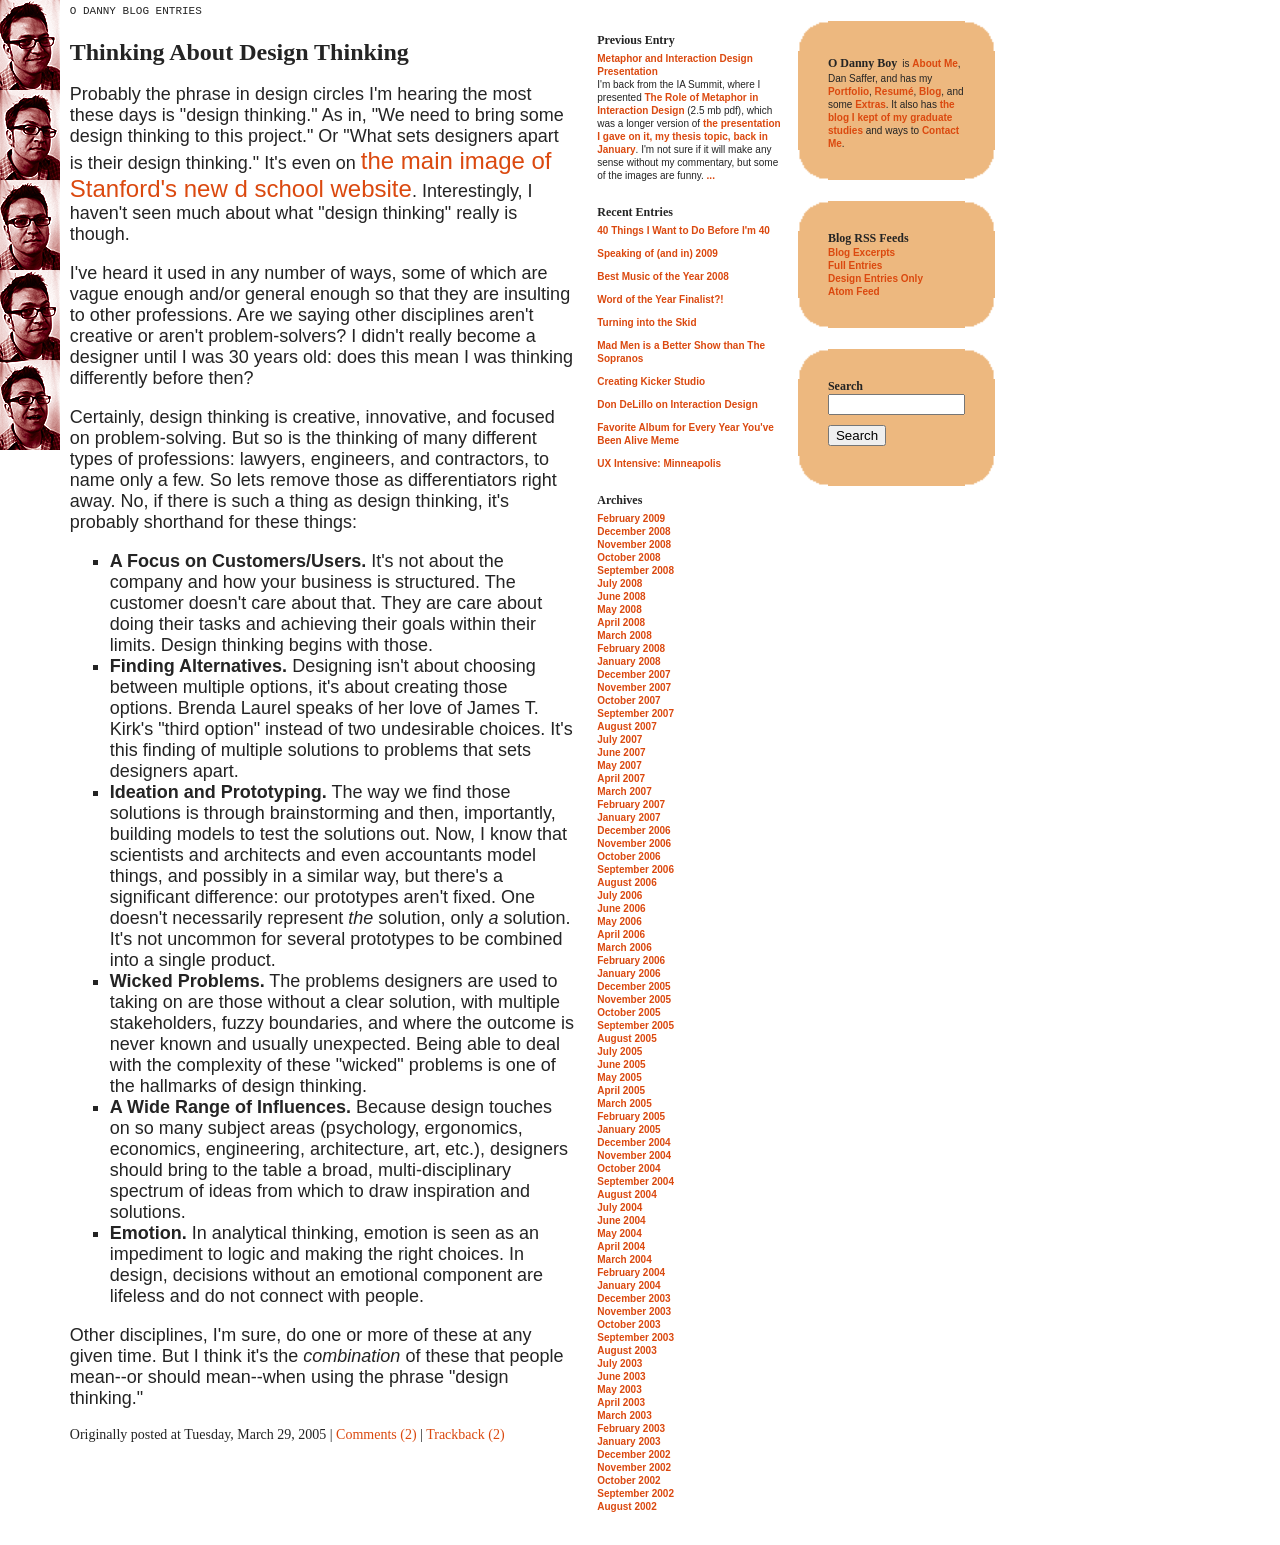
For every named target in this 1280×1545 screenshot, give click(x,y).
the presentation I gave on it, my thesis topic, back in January (688, 136)
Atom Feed (854, 291)
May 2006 (619, 921)
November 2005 (634, 999)
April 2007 (621, 778)
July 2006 (619, 895)
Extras (870, 104)
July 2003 (619, 1363)
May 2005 (619, 1077)
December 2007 (633, 674)
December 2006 (633, 830)
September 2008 (635, 570)
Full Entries (855, 265)
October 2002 (628, 1480)
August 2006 (626, 882)
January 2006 (628, 973)
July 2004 (619, 1207)
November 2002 (634, 1467)
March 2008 (624, 635)
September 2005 (635, 1025)
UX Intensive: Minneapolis (659, 463)
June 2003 (621, 1376)
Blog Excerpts (861, 252)
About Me (935, 63)
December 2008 (633, 531)
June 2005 (621, 1064)
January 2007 (628, 817)
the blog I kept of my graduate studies (891, 117)
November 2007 (634, 687)
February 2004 (631, 1272)
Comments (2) (376, 1434)
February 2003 (631, 1428)
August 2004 (626, 1194)
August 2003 (626, 1350)
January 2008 (628, 661)
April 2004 (621, 1246)
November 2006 (634, 843)
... (711, 175)
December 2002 (633, 1454)
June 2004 (621, 1220)
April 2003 (621, 1402)
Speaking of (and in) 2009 (657, 253)
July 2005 (619, 1051)
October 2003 (628, 1324)
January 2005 (628, 1129)
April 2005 (621, 1090)
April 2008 (621, 622)
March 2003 (624, 1415)
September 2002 (635, 1493)
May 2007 (619, 765)
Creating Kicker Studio (651, 381)
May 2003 (619, 1389)
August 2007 (626, 726)
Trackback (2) (465, 1434)
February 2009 (631, 518)
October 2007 (628, 700)
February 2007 (631, 804)
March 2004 (624, 1259)
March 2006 (624, 947)
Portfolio (848, 91)
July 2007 (619, 739)
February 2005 (631, 1116)
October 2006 (628, 856)
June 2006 (621, 908)
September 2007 (635, 713)
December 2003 (633, 1298)
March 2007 (624, 791)
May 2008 (619, 609)
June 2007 (621, 752)
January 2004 (628, 1285)
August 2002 (626, 1506)
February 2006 (631, 960)
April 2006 (621, 934)
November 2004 (634, 1155)
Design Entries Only (875, 278)
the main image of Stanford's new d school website (311, 174)
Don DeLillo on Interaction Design (677, 404)
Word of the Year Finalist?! (660, 299)
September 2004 (635, 1181)
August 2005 (626, 1038)
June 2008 (621, 596)
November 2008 (634, 544)
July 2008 (619, 583)
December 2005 (633, 986)
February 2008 (631, 648)
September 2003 (635, 1337)
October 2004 (628, 1168)
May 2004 (619, 1233)
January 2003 (628, 1441)
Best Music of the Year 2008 (663, 276)
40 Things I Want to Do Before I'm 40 (683, 230)
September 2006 (635, 869)
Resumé (894, 91)
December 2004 (633, 1142)
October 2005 (628, 1012)
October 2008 (628, 557)
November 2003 (634, 1311)
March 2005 (624, 1103)
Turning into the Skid (646, 322)
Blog (930, 91)
